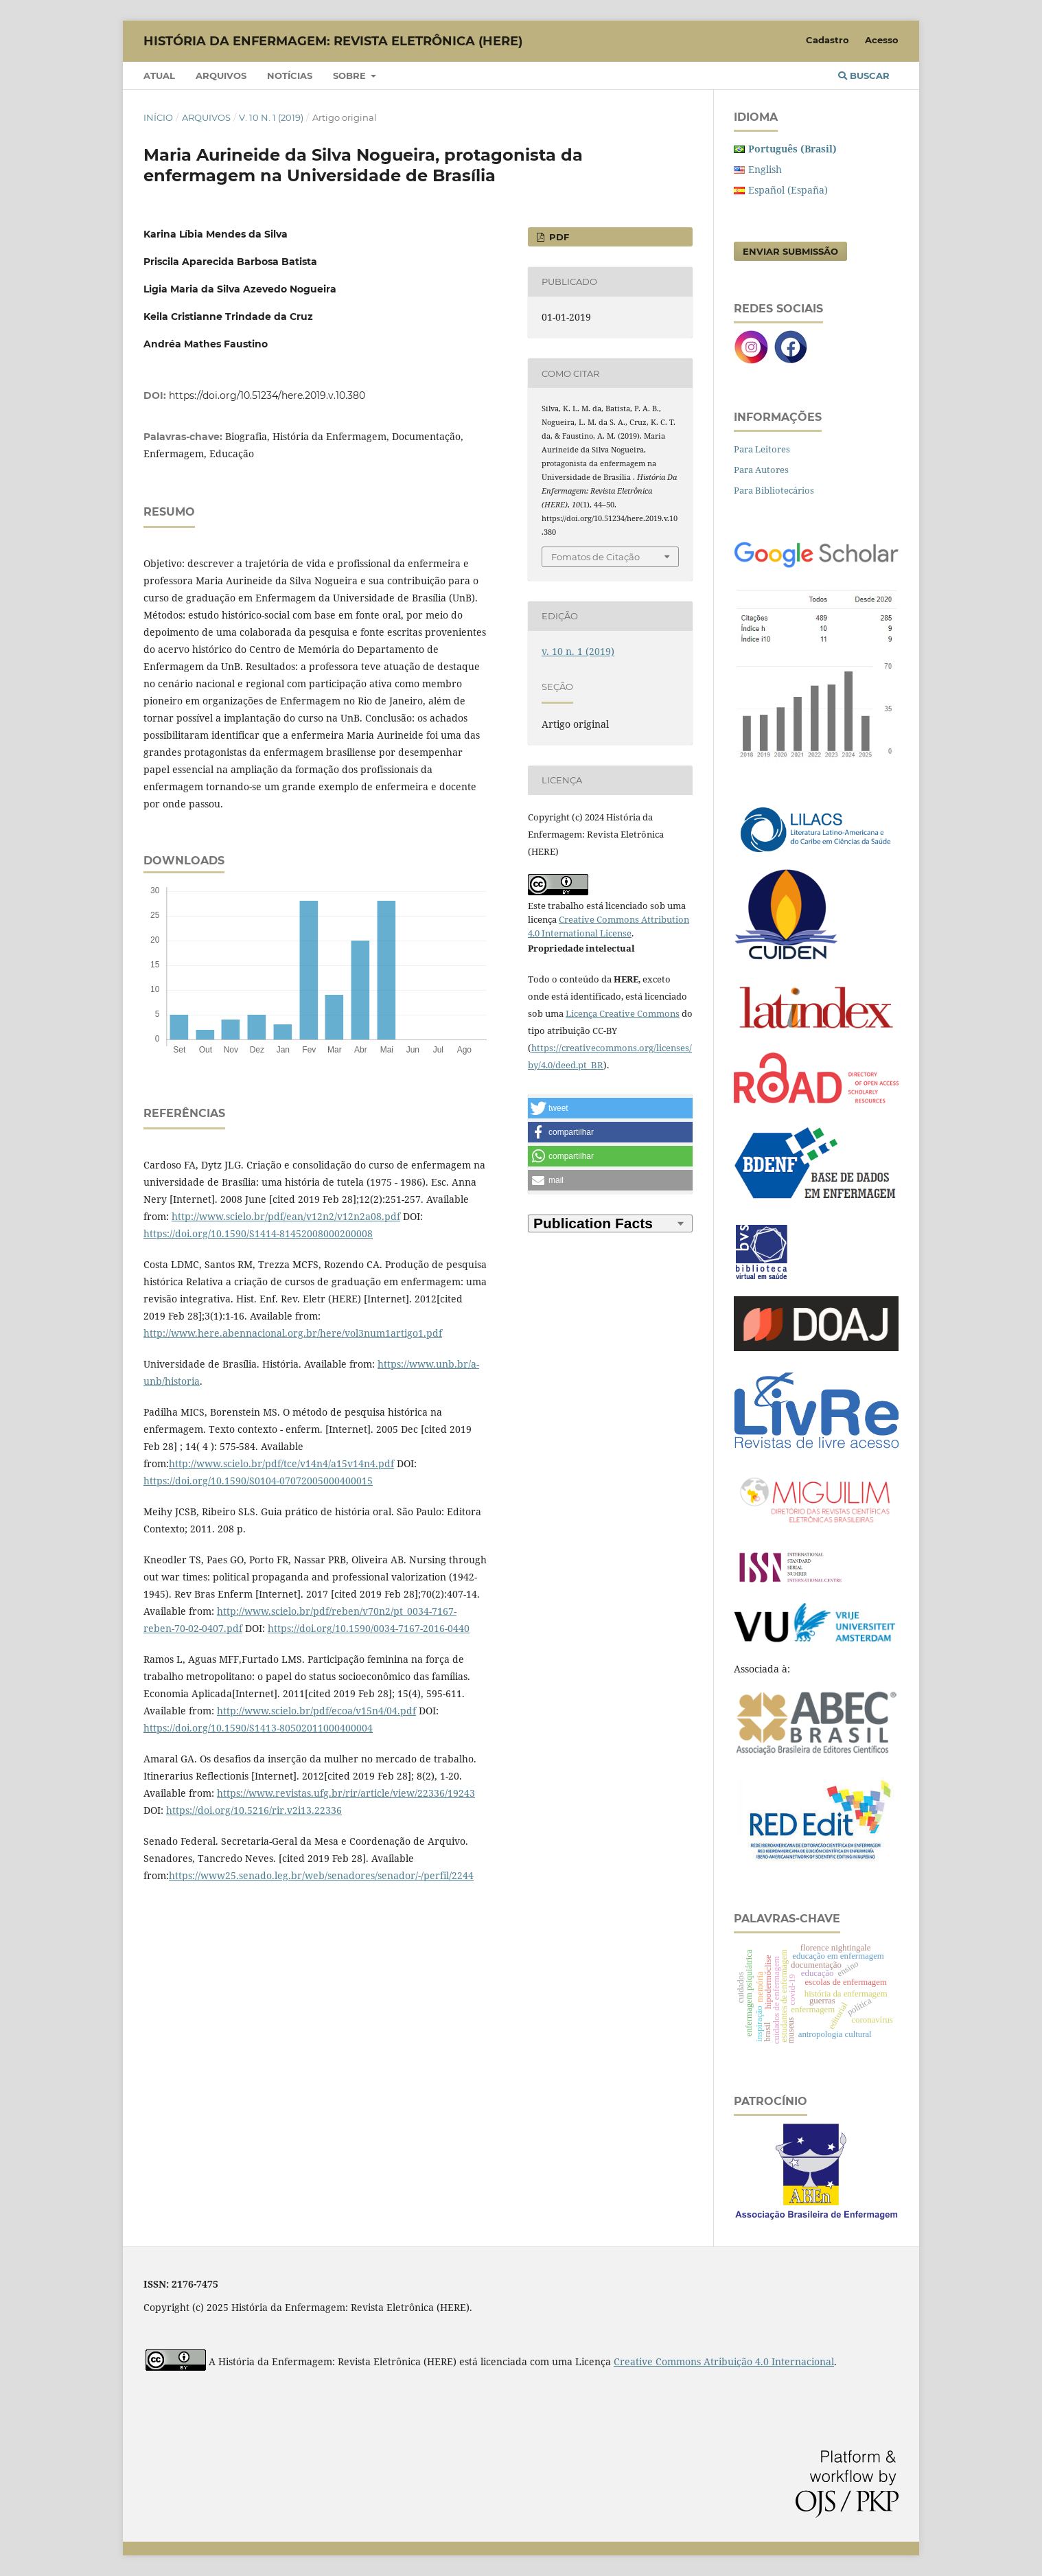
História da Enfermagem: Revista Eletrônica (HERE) (332, 41)
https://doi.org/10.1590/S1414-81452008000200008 (258, 1233)
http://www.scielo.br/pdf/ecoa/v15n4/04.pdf (316, 1710)
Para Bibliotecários (774, 490)
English (765, 169)
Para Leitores (762, 449)
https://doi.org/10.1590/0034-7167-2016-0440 (369, 1628)
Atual (159, 75)
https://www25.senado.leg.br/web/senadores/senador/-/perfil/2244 (321, 1875)
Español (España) (788, 189)
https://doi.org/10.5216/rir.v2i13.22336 (254, 1810)
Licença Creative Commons (623, 1013)
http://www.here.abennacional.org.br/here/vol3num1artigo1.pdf (292, 1332)
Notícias (289, 75)
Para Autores (761, 469)
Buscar (864, 75)
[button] (610, 1108)
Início (158, 117)
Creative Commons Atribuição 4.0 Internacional (724, 2361)
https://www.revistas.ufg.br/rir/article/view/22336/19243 (346, 1792)
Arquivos (221, 75)
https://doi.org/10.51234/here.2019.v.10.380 (267, 395)
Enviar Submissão (790, 251)
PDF (557, 236)
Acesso (882, 39)
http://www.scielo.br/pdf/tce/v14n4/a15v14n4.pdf (281, 1463)
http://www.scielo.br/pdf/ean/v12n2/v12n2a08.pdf (286, 1216)
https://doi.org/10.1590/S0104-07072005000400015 (258, 1480)
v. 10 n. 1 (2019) (271, 117)
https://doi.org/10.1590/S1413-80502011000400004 (258, 1727)
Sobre (351, 75)
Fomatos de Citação (595, 556)
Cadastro (827, 39)
